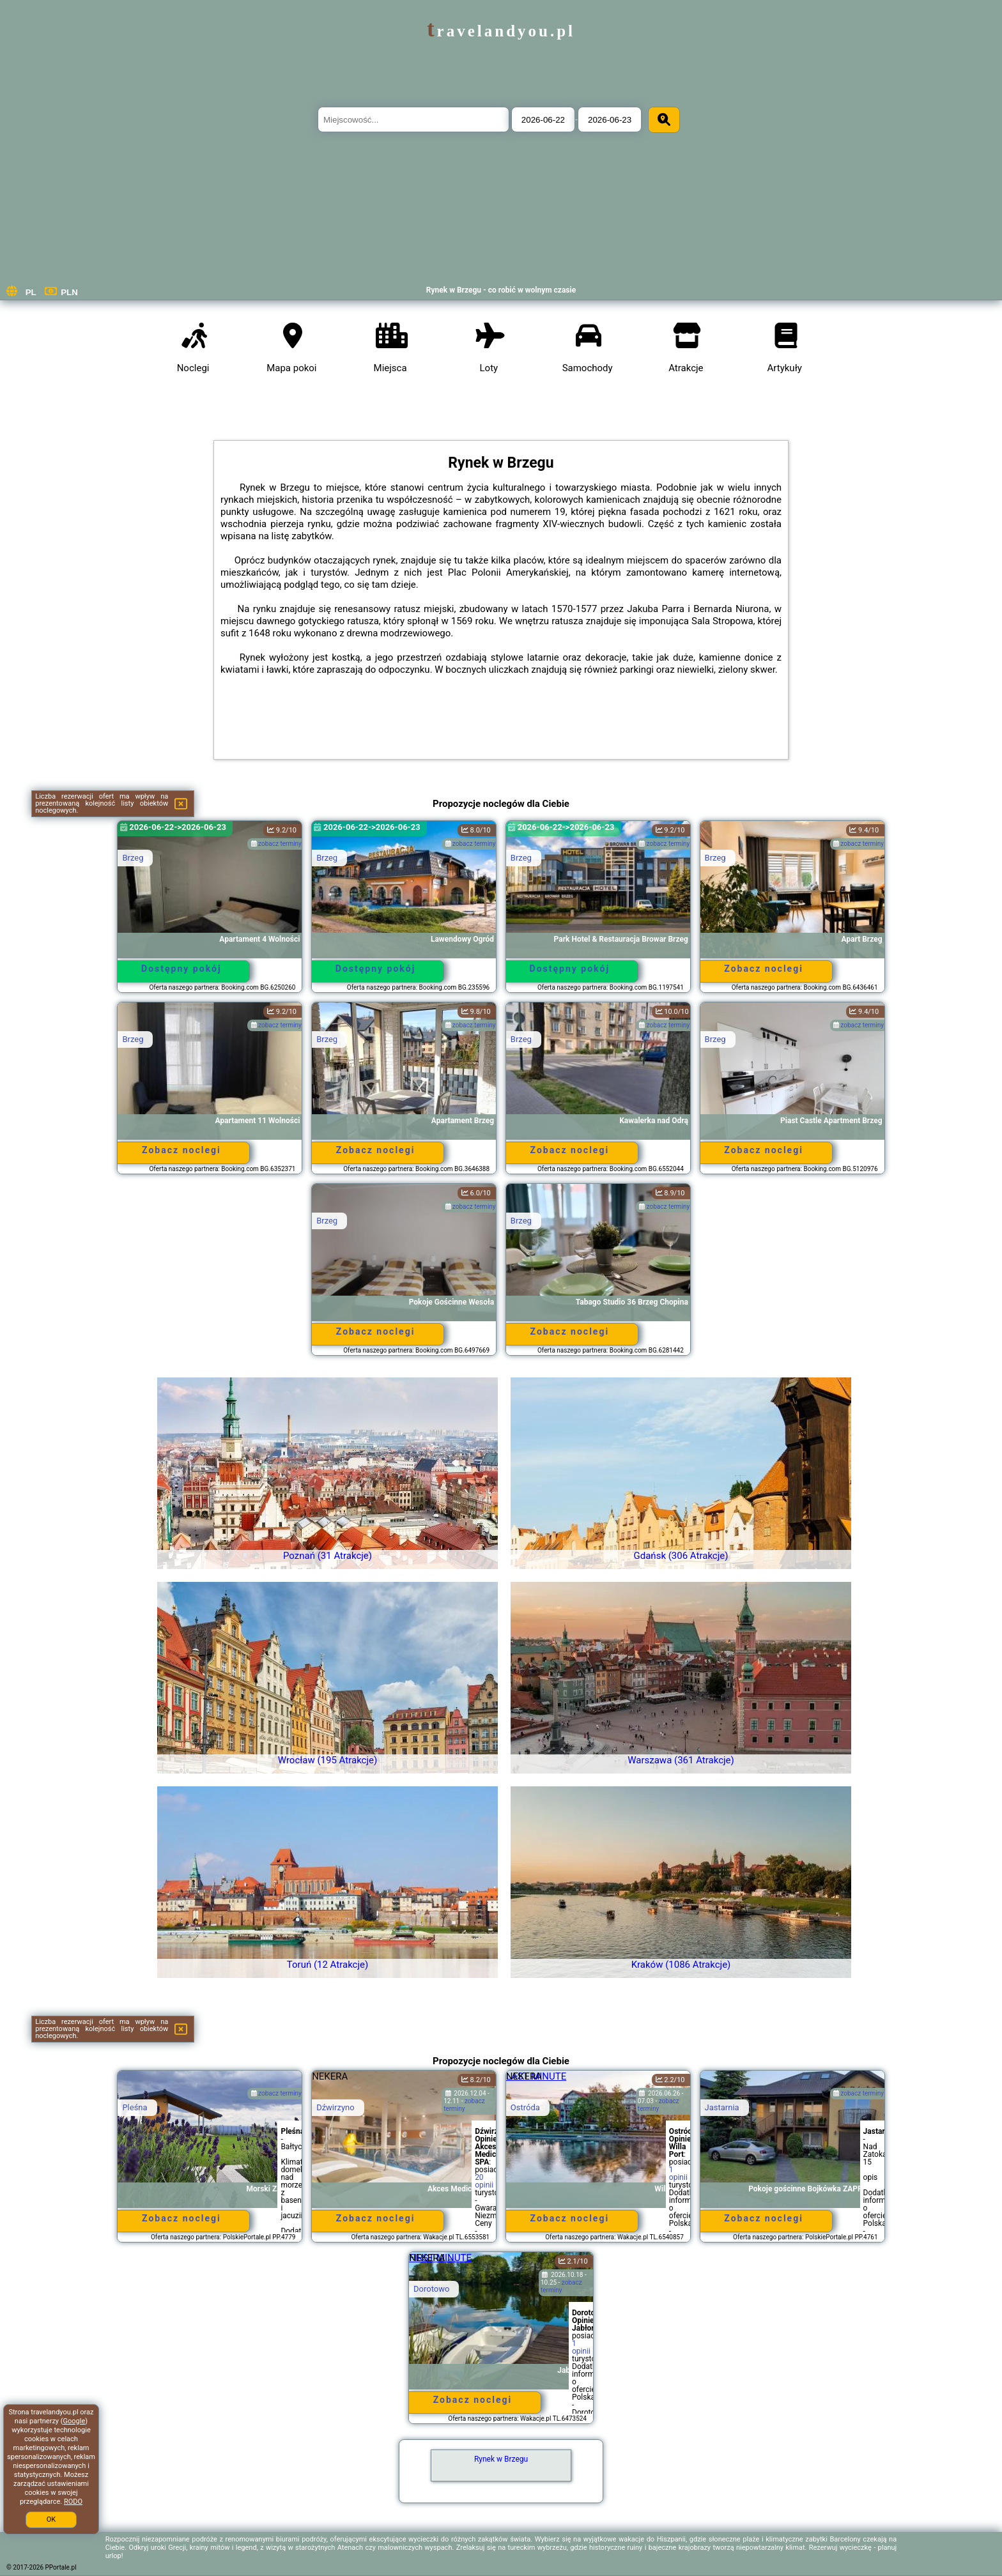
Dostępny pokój (181, 968)
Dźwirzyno (335, 2107)
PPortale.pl (61, 2567)
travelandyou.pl (501, 31)
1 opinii (678, 2173)
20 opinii (484, 2181)
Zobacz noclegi (763, 968)
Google (74, 2421)
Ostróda (525, 2107)
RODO (73, 2501)
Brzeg (132, 857)
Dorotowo (431, 2289)
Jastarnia (722, 2107)
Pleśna (134, 2107)
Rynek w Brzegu (501, 2459)
